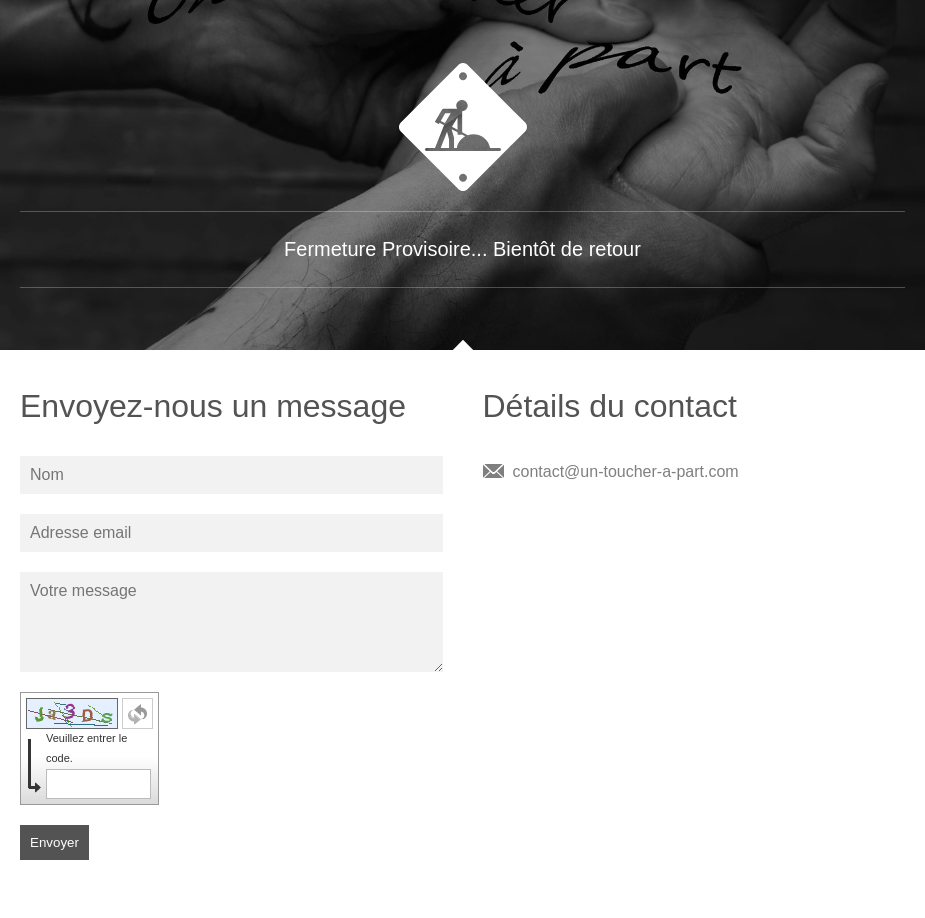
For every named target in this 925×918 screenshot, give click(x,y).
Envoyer (54, 842)
